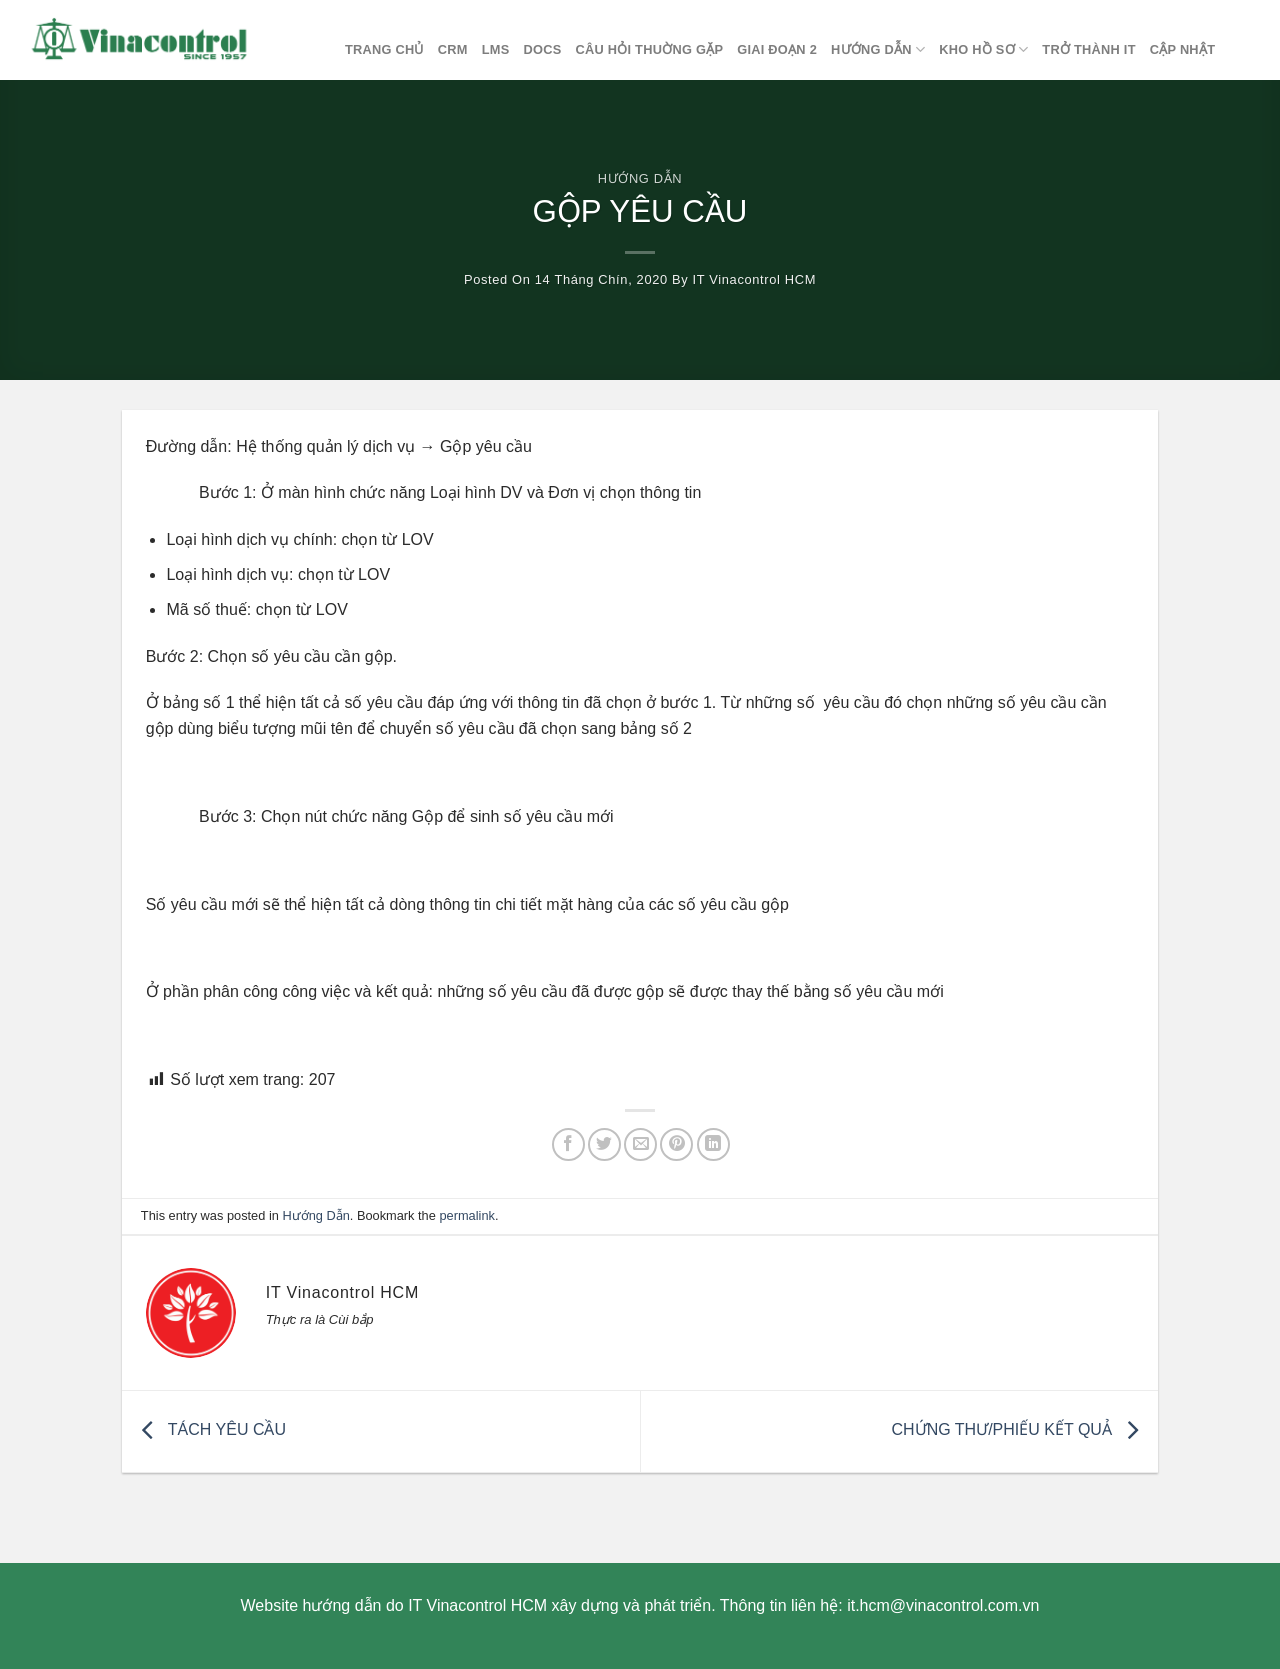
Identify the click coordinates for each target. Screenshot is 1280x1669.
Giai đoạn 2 (777, 49)
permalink (466, 1215)
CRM (453, 49)
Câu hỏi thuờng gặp (649, 49)
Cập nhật (1182, 49)
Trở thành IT (1088, 49)
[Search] (1247, 50)
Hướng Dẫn (878, 49)
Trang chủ (384, 49)
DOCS (542, 49)
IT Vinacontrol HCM (754, 279)
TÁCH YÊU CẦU (209, 1429)
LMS (496, 49)
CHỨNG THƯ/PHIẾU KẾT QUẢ (1020, 1429)
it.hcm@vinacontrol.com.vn (943, 1605)
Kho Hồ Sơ (983, 49)
